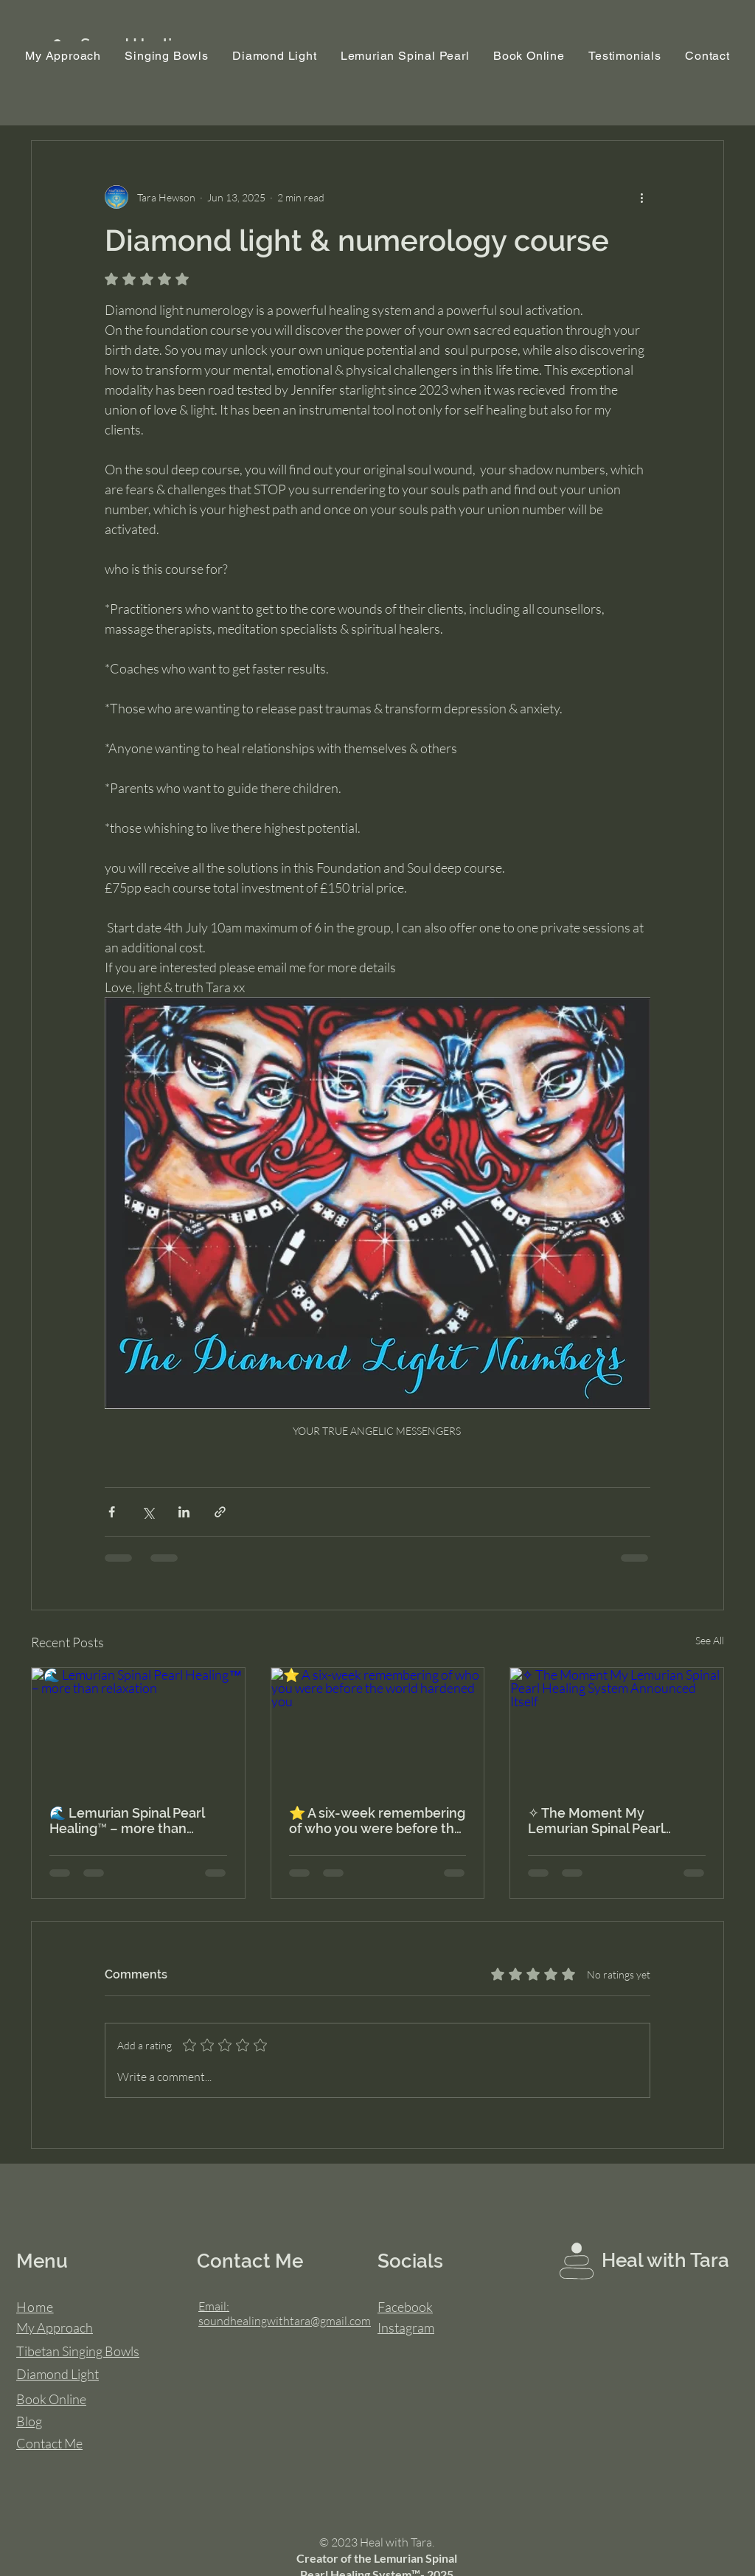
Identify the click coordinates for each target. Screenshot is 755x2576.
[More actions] (641, 197)
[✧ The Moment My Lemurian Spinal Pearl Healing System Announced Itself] (616, 1727)
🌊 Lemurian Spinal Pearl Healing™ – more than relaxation (126, 1820)
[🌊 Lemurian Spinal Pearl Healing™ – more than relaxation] (138, 1727)
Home (35, 2307)
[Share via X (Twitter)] (148, 1512)
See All (709, 1640)
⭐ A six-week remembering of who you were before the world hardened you (377, 1820)
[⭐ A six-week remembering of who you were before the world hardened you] (377, 1727)
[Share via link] (220, 1512)
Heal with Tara (665, 2260)
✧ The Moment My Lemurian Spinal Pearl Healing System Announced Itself (615, 1820)
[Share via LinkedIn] (184, 1512)
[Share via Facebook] (112, 1512)
